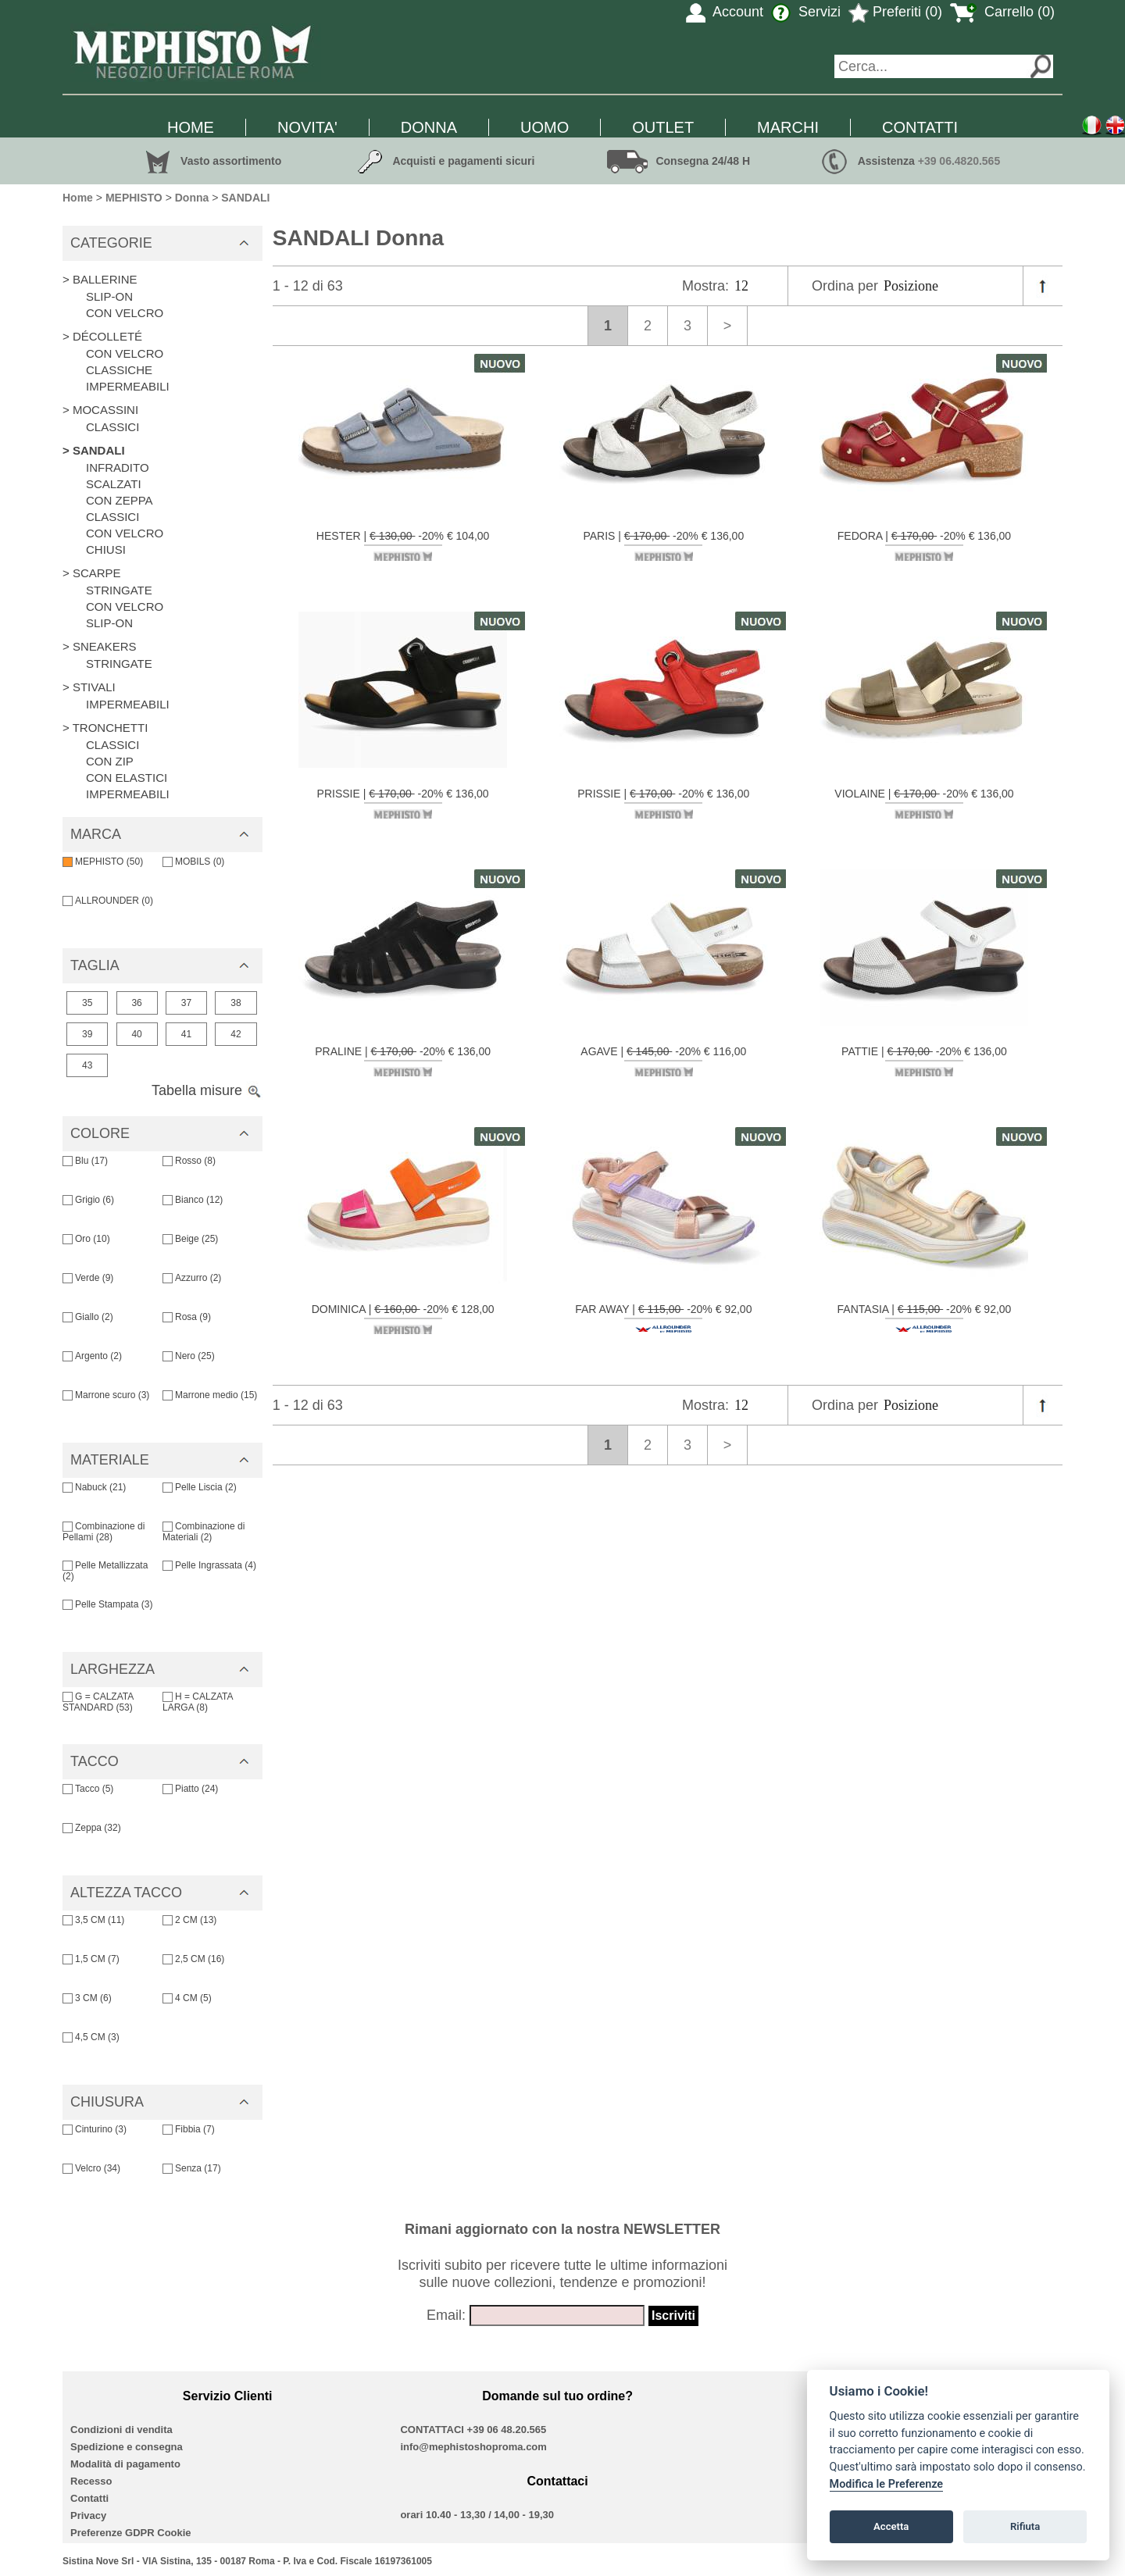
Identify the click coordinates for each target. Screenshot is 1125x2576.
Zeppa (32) (91, 1827)
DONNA (429, 127)
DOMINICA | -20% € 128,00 (403, 1318)
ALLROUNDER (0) (107, 900)
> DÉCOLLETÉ (102, 336)
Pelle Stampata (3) (107, 1604)
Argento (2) (92, 1355)
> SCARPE (91, 573)
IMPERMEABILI (128, 386)
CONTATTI (920, 127)
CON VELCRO (124, 312)
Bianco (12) (192, 1199)
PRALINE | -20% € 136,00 (403, 1060)
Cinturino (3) (94, 2129)
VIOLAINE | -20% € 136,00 (923, 803)
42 (235, 1034)
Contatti (89, 2498)
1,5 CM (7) (91, 1958)
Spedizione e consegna (126, 2447)
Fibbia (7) (188, 2129)
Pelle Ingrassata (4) (209, 1565)
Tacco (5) (87, 1788)
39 (87, 1034)
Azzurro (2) (191, 1277)
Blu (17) (85, 1160)
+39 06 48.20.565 (507, 2429)
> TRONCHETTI (105, 727)
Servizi (806, 12)
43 (87, 1065)
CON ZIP (110, 761)
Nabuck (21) (94, 1487)
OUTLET (663, 127)
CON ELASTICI (126, 777)
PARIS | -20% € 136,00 (663, 545)
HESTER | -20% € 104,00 (403, 545)
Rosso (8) (189, 1160)
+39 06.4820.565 (959, 161)
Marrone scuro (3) (105, 1395)
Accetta (891, 2526)
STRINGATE (119, 590)
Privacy (88, 2515)
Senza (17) (191, 2168)
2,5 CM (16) (193, 1958)
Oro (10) (86, 1238)
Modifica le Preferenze (887, 2484)
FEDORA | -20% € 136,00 (924, 545)
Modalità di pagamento (125, 2464)
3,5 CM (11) (93, 1919)
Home (77, 197)
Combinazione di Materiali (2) (203, 1532)
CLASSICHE (119, 369)
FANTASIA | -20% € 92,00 (925, 1318)
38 (235, 1002)
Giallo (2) (87, 1316)
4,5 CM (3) (91, 2037)
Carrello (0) (1002, 12)
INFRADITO (117, 467)
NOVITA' (307, 127)
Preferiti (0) (895, 12)
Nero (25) (188, 1355)
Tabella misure (207, 1090)
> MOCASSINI (100, 409)
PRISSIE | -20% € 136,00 (403, 803)
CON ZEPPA (119, 500)
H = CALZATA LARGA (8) (197, 1702)
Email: (446, 2315)
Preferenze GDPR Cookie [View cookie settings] (130, 2533)
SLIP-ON (109, 296)
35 (87, 1002)
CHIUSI (106, 549)
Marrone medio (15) (209, 1395)
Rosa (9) (186, 1316)
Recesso (91, 2481)
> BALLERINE (99, 279)
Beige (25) (190, 1238)
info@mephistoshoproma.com (473, 2447)
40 (136, 1034)
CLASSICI (112, 426)
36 (136, 1002)
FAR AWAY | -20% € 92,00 (663, 1318)
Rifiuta (1025, 2526)
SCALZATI (113, 484)
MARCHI (788, 127)
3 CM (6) (87, 1998)
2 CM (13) (189, 1919)
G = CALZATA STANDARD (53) (98, 1702)
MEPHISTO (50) (102, 861)
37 (186, 1002)
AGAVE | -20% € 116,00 (663, 1060)
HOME (190, 127)
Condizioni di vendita (121, 2429)
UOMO (544, 127)
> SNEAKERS (99, 646)
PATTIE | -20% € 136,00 (924, 1060)
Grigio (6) (88, 1199)
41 (186, 1034)
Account (724, 12)
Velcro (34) (91, 2168)
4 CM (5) (187, 1998)
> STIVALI (89, 687)
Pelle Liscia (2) (199, 1487)
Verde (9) (87, 1277)
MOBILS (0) (193, 861)
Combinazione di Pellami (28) (103, 1532)
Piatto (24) (190, 1788)
